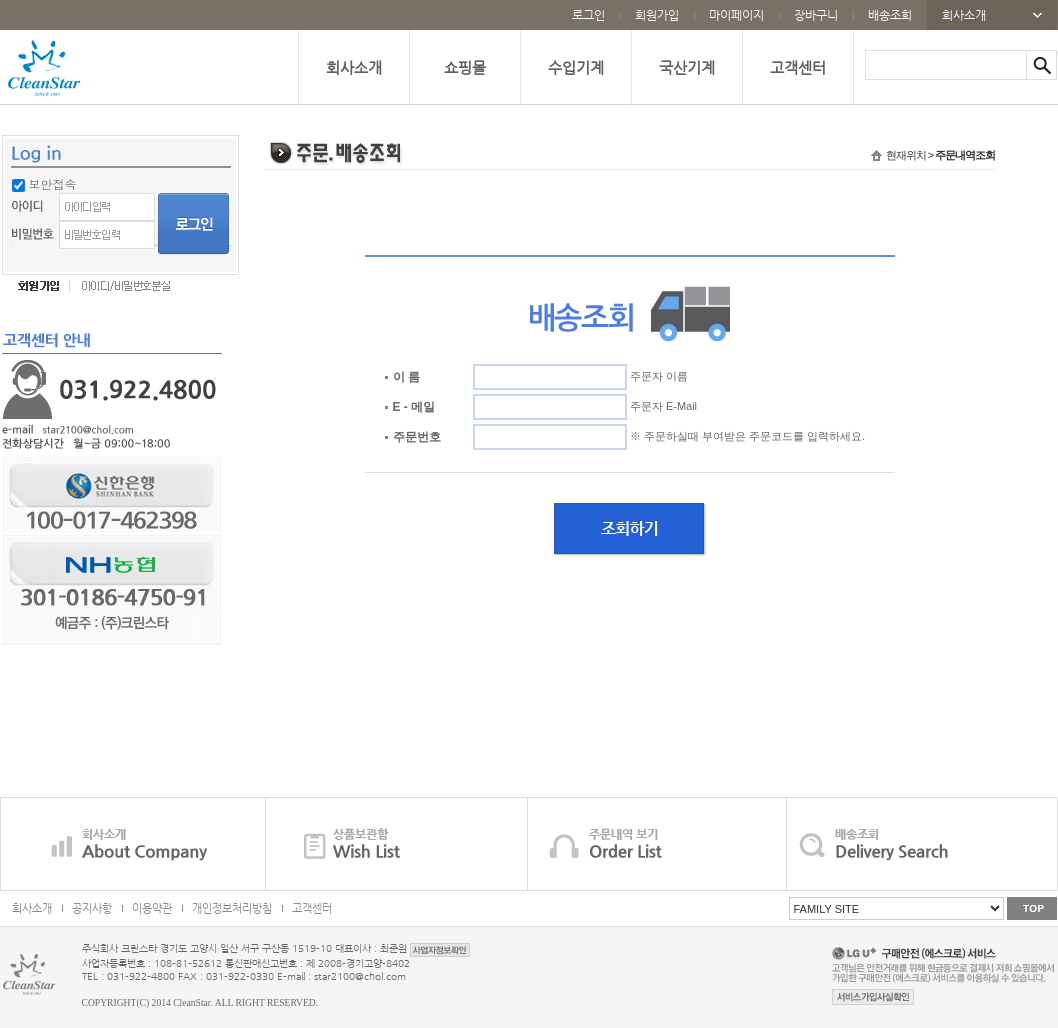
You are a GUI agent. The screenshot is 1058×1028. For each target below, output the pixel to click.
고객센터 (798, 67)
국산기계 (687, 67)
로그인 (588, 15)
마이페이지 (736, 15)
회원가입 (657, 15)
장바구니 (816, 15)
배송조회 (890, 15)
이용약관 (152, 908)
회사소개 (964, 15)
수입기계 (576, 67)
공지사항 (92, 908)
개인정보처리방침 (232, 908)
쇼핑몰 (465, 67)
